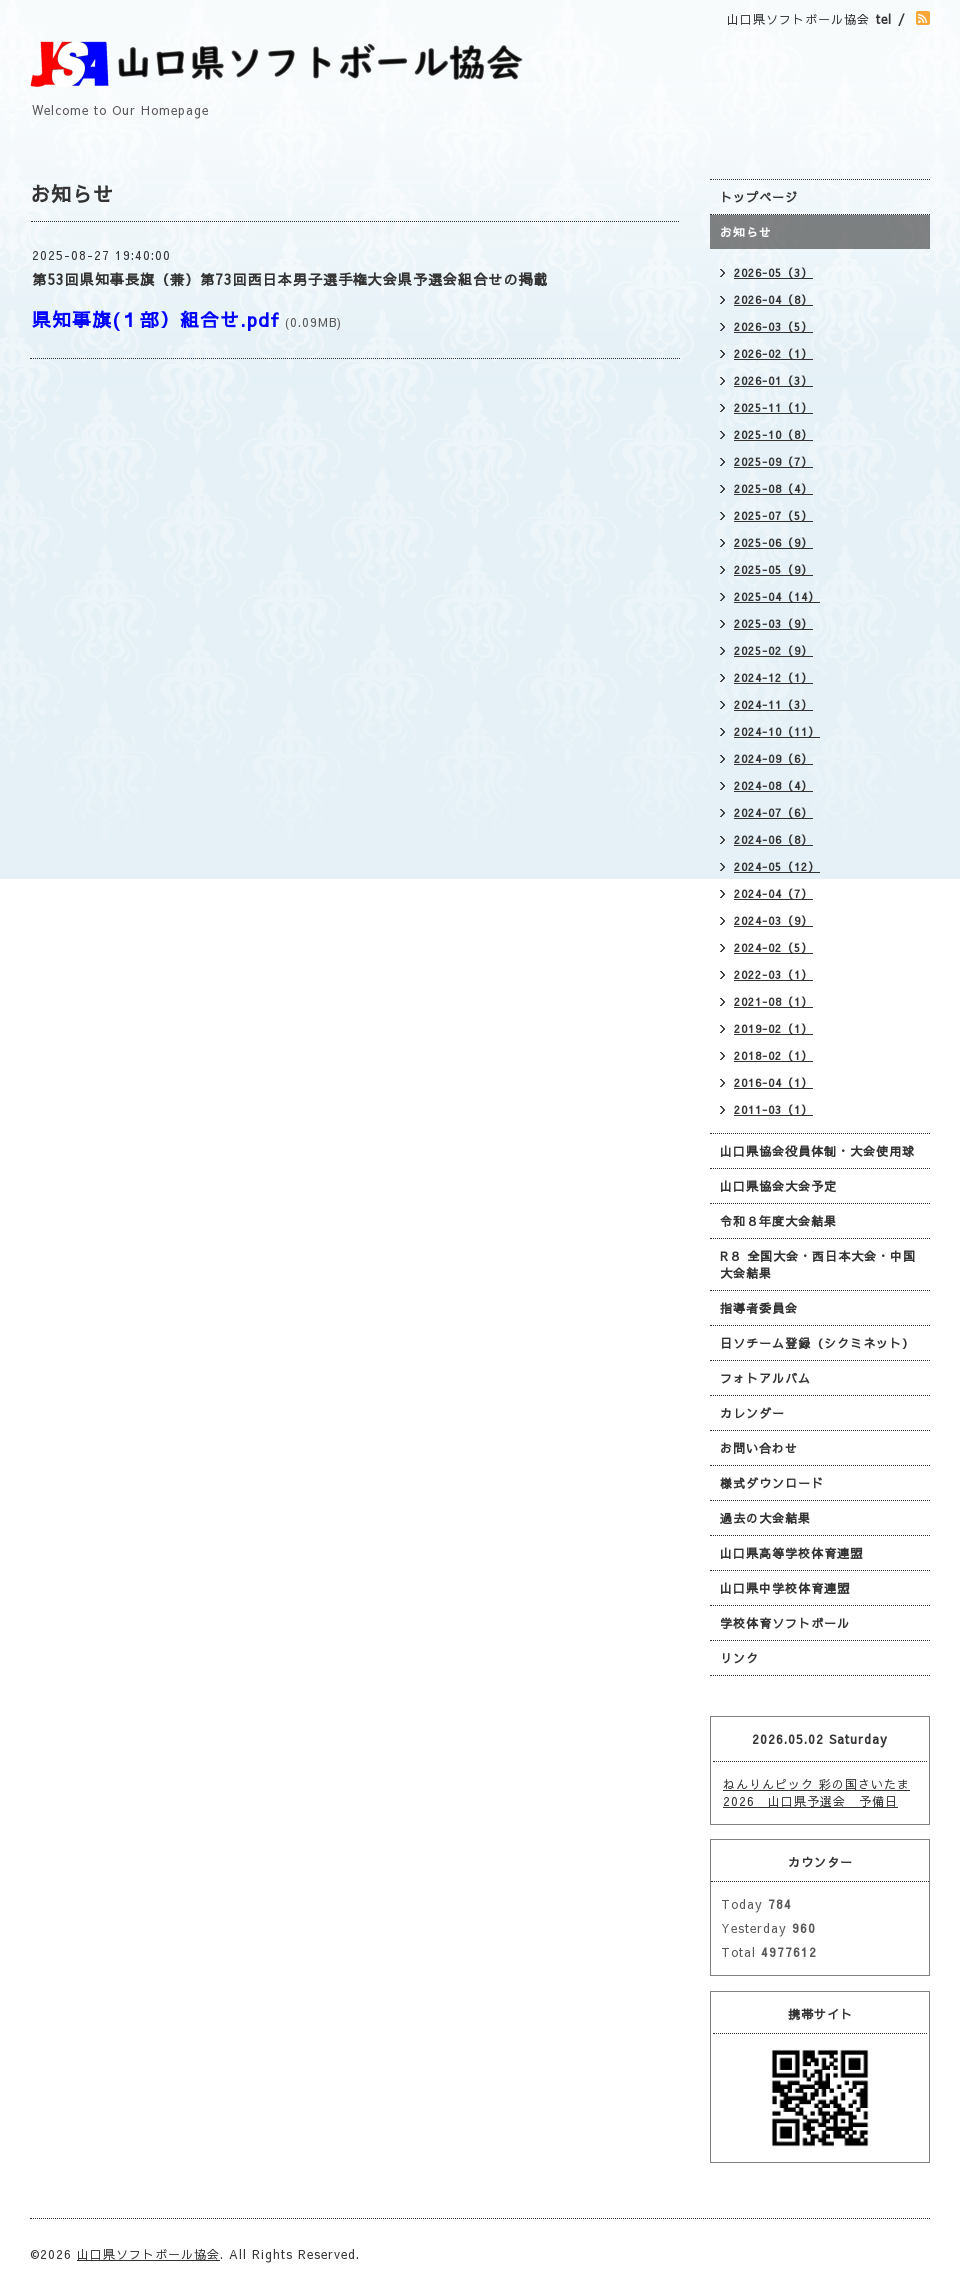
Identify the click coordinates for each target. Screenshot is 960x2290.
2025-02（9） (773, 650)
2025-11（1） (773, 407)
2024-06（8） (773, 839)
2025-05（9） (773, 569)
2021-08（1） (773, 1001)
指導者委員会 (759, 1308)
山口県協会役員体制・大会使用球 (817, 1151)
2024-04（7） (773, 893)
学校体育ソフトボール (785, 1623)
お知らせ (746, 232)
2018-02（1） (773, 1055)
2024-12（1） (773, 677)
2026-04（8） (773, 299)
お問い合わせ (759, 1448)
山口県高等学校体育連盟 (791, 1553)
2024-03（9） (773, 920)
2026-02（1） (773, 353)
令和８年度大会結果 (778, 1221)
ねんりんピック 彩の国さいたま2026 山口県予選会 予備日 (816, 1792)
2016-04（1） (773, 1082)
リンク (739, 1658)
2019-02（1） (773, 1028)
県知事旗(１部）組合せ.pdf (156, 319)
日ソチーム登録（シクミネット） (817, 1343)
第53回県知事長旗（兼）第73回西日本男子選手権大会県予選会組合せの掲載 (290, 279)
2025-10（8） (773, 434)
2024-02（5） (773, 947)
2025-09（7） (773, 461)
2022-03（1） (773, 974)
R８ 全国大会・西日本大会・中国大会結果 (818, 1264)
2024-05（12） (777, 866)
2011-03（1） (773, 1109)
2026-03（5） (773, 326)
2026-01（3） (773, 380)
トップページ (759, 197)
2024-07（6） (773, 812)
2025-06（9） (773, 542)
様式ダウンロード (772, 1483)
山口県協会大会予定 (778, 1186)
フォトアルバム (765, 1378)
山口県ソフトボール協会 (148, 2254)
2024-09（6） (773, 758)
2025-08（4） (773, 488)
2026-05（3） (773, 272)
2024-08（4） (773, 785)
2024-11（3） (773, 704)
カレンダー (752, 1413)
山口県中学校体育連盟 (785, 1588)
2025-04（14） (777, 596)
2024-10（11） (777, 731)
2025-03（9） (773, 623)
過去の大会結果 (765, 1518)
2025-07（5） (773, 515)
